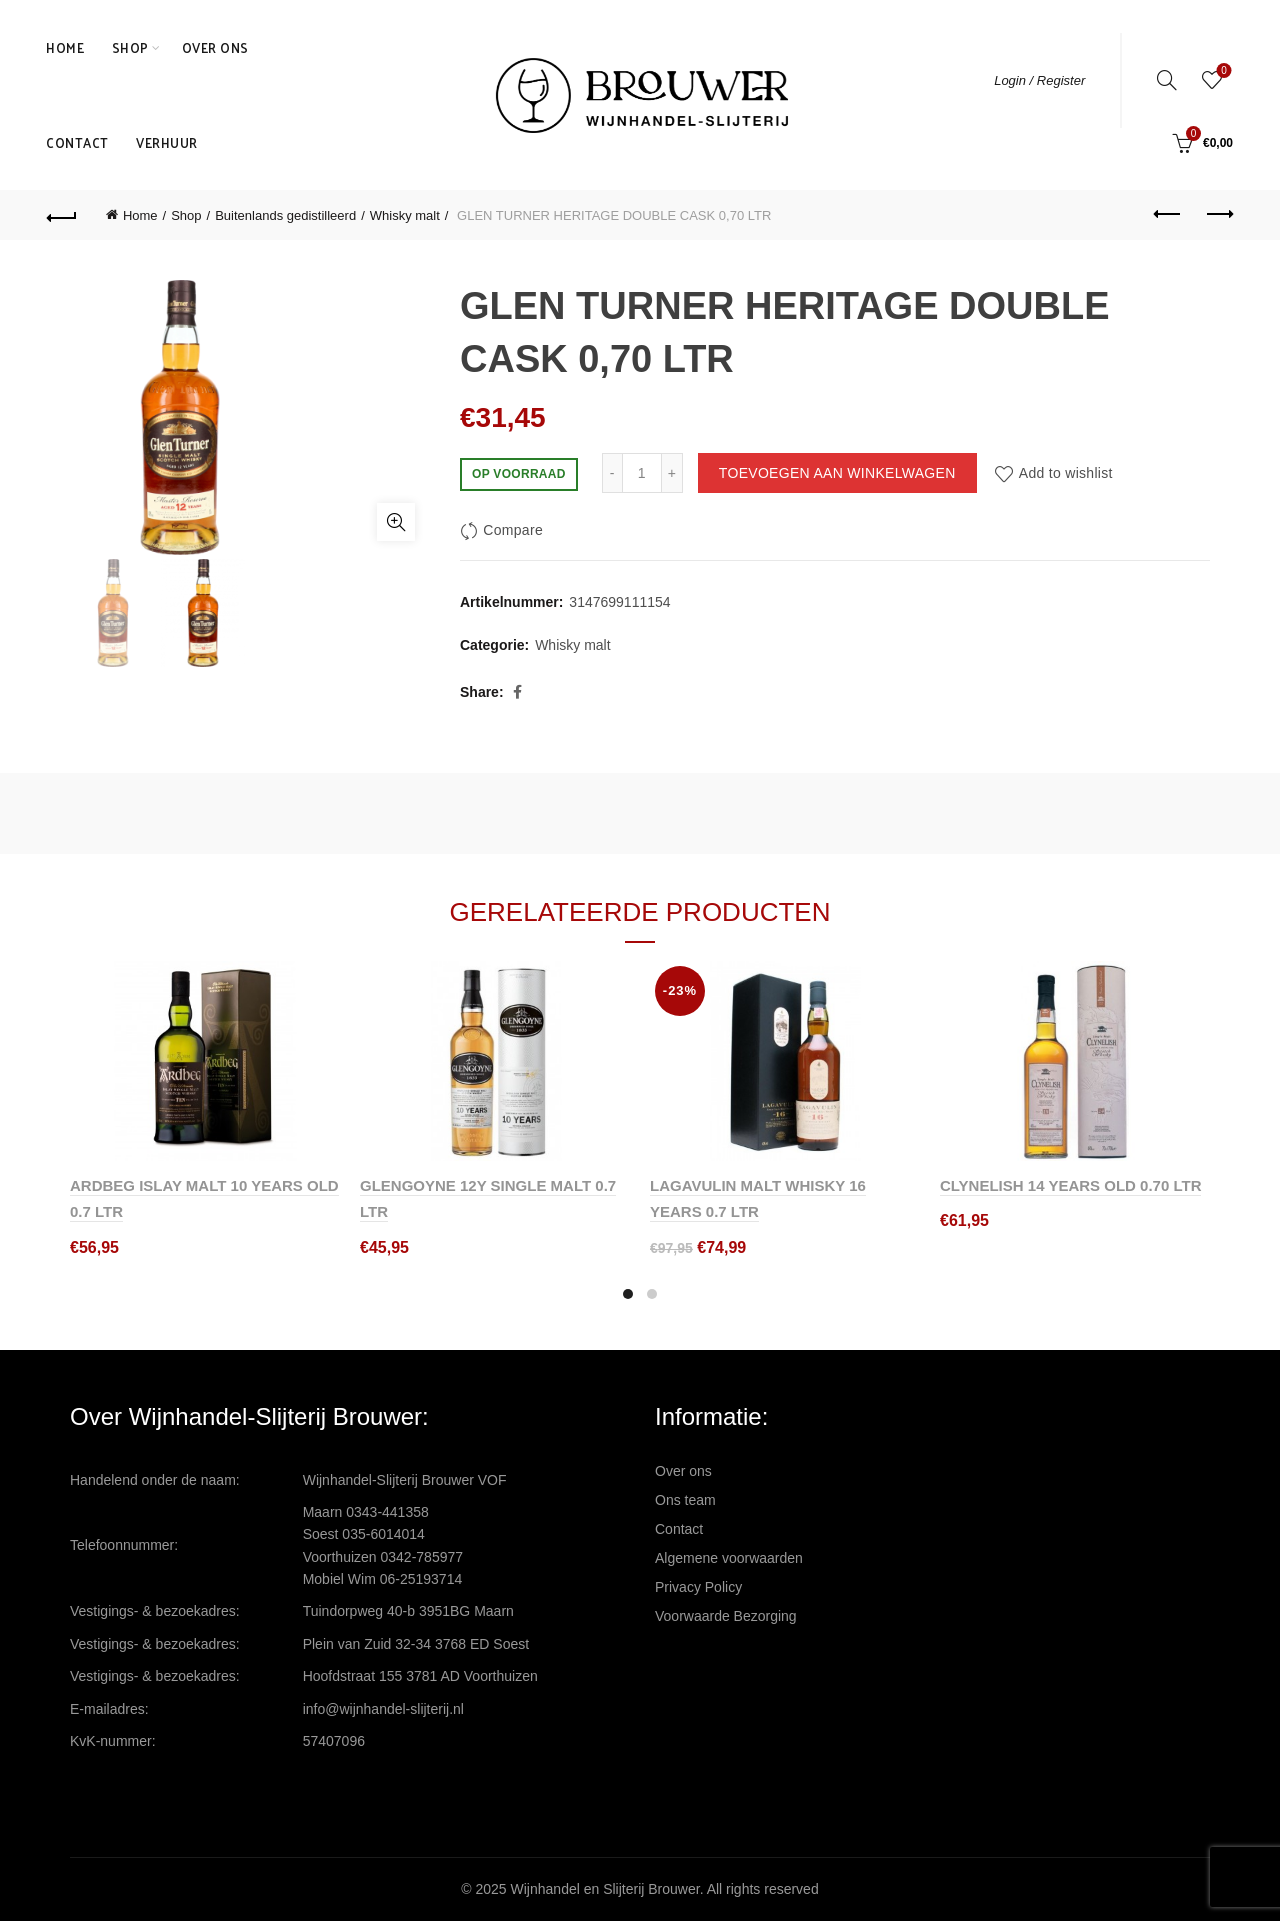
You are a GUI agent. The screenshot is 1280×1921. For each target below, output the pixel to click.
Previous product (1168, 214)
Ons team (685, 1500)
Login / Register (1039, 80)
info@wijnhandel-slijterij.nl (383, 1709)
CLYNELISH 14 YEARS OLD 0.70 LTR (1070, 1185)
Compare (513, 530)
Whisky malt (405, 215)
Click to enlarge (396, 522)
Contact (77, 142)
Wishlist (1222, 71)
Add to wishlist (1066, 473)
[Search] (1167, 80)
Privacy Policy (698, 1587)
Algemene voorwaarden (729, 1558)
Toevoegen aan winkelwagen (837, 473)
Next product (1218, 214)
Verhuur (167, 142)
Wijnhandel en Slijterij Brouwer (605, 1889)
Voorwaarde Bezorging (726, 1616)
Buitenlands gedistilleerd (285, 215)
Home (65, 47)
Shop (130, 47)
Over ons (215, 47)
